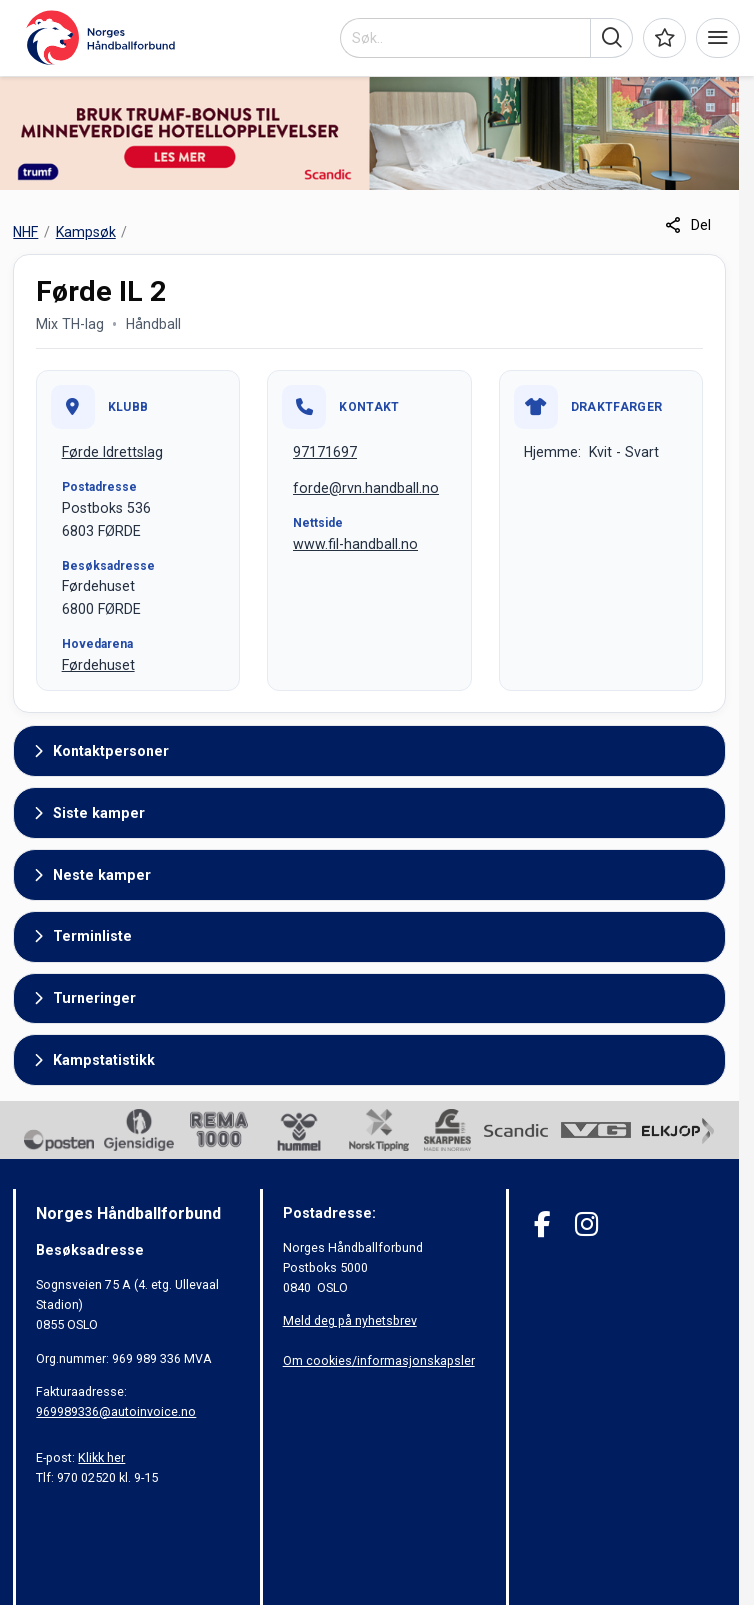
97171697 (325, 452)
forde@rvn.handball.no (366, 488)
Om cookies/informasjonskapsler (379, 1360)
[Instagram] (586, 1224)
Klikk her (101, 1457)
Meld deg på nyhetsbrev (350, 1320)
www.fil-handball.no (355, 544)
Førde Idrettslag (112, 452)
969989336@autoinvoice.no (116, 1411)
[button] (611, 38)
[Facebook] (542, 1224)
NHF (25, 232)
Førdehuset (98, 665)
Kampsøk (86, 232)
